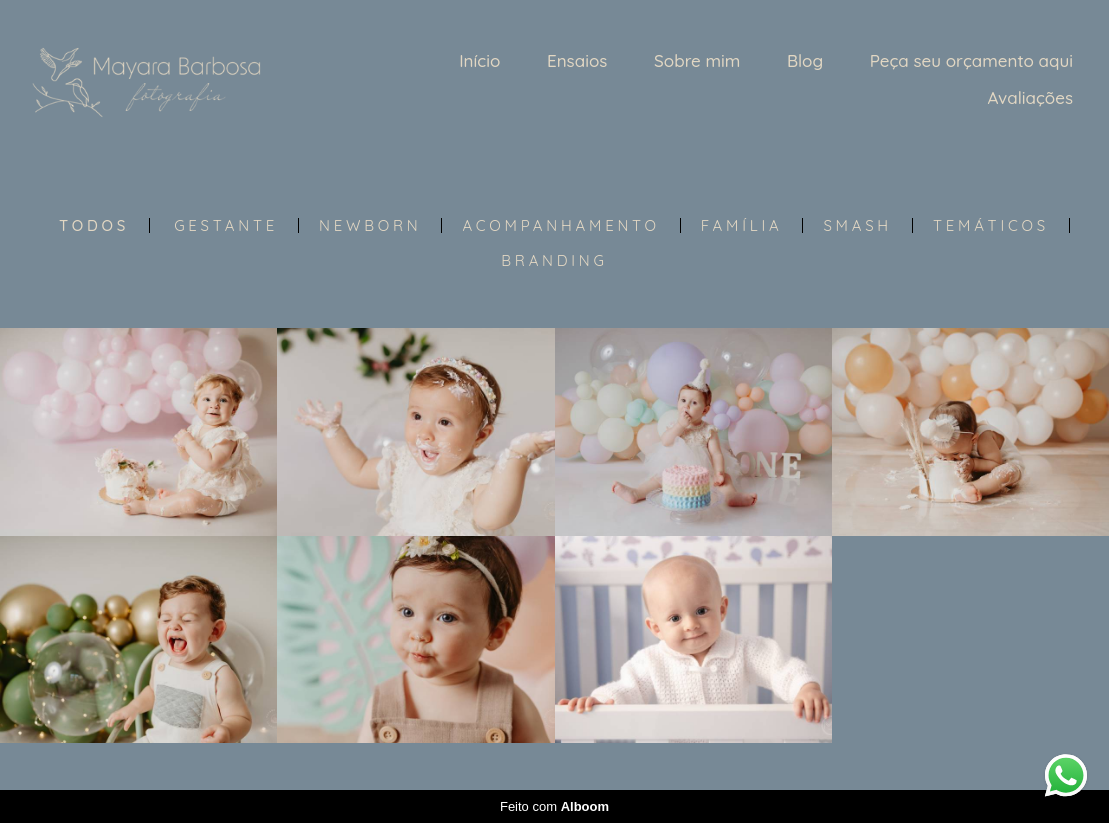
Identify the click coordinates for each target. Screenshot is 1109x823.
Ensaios (577, 60)
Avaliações (1030, 97)
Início (479, 60)
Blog (805, 60)
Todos (94, 225)
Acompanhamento (560, 225)
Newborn (370, 225)
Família (742, 225)
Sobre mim (697, 60)
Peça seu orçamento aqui (971, 60)
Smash (857, 225)
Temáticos (991, 225)
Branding (554, 260)
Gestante (226, 225)
